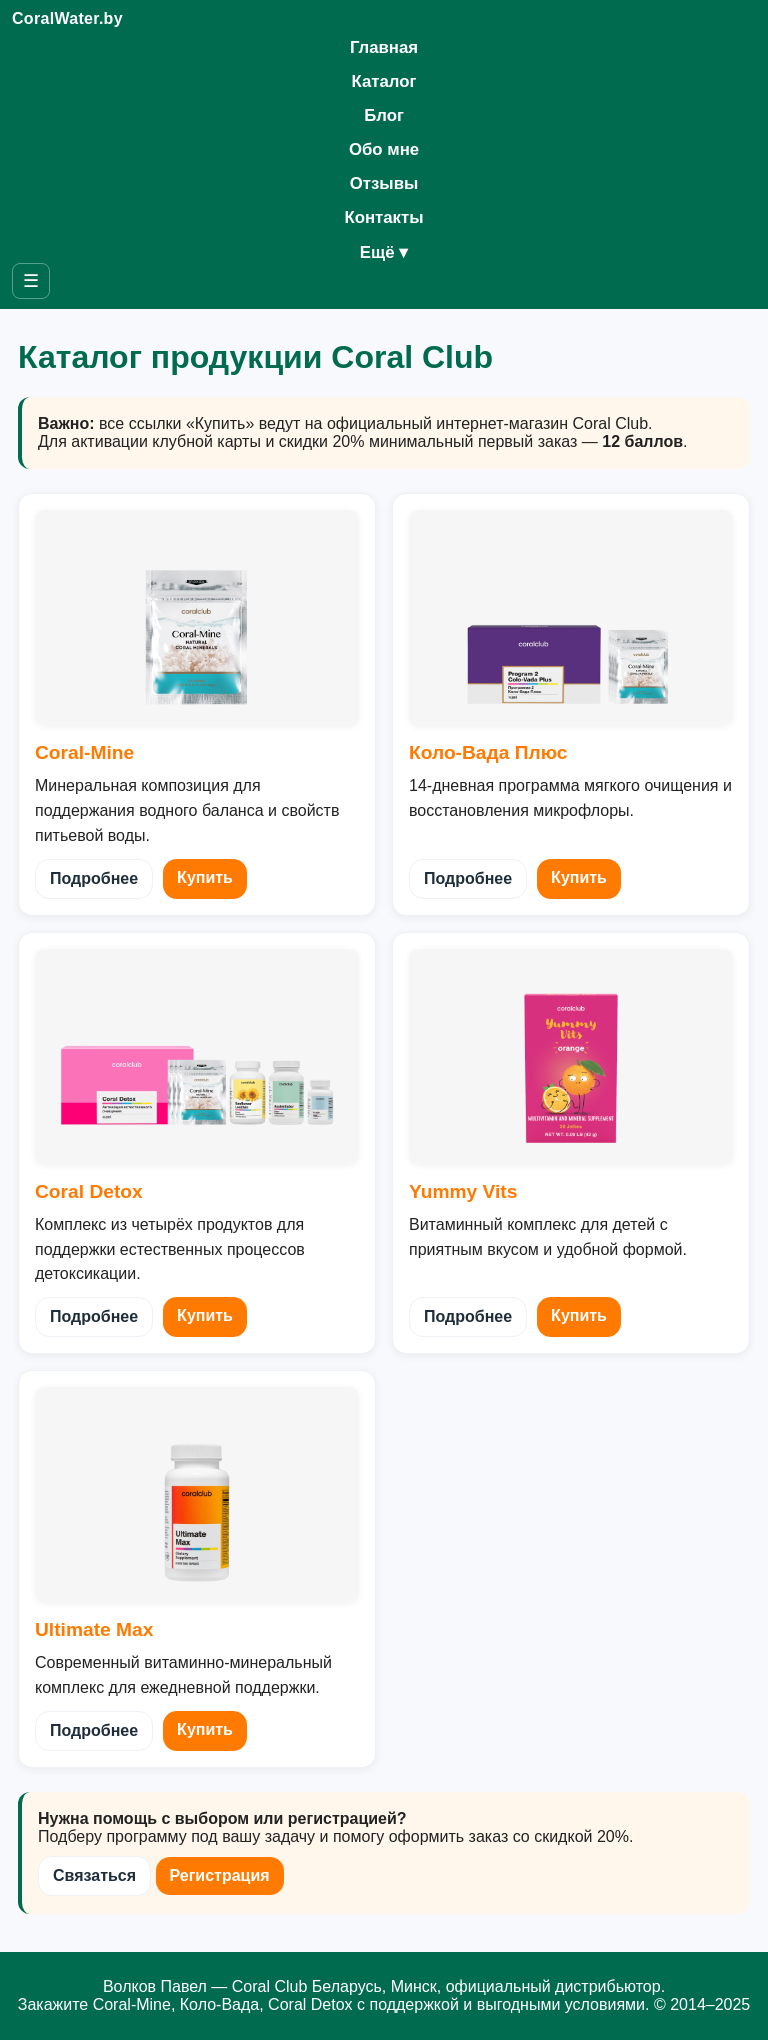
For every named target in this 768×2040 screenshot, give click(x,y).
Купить (205, 877)
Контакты (383, 217)
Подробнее (94, 878)
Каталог (383, 81)
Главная (384, 47)
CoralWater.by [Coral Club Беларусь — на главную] (67, 18)
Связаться (94, 1875)
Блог (384, 115)
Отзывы (384, 183)
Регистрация (220, 1875)
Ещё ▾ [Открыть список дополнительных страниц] (384, 252)
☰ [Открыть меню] (31, 281)
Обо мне (384, 149)
